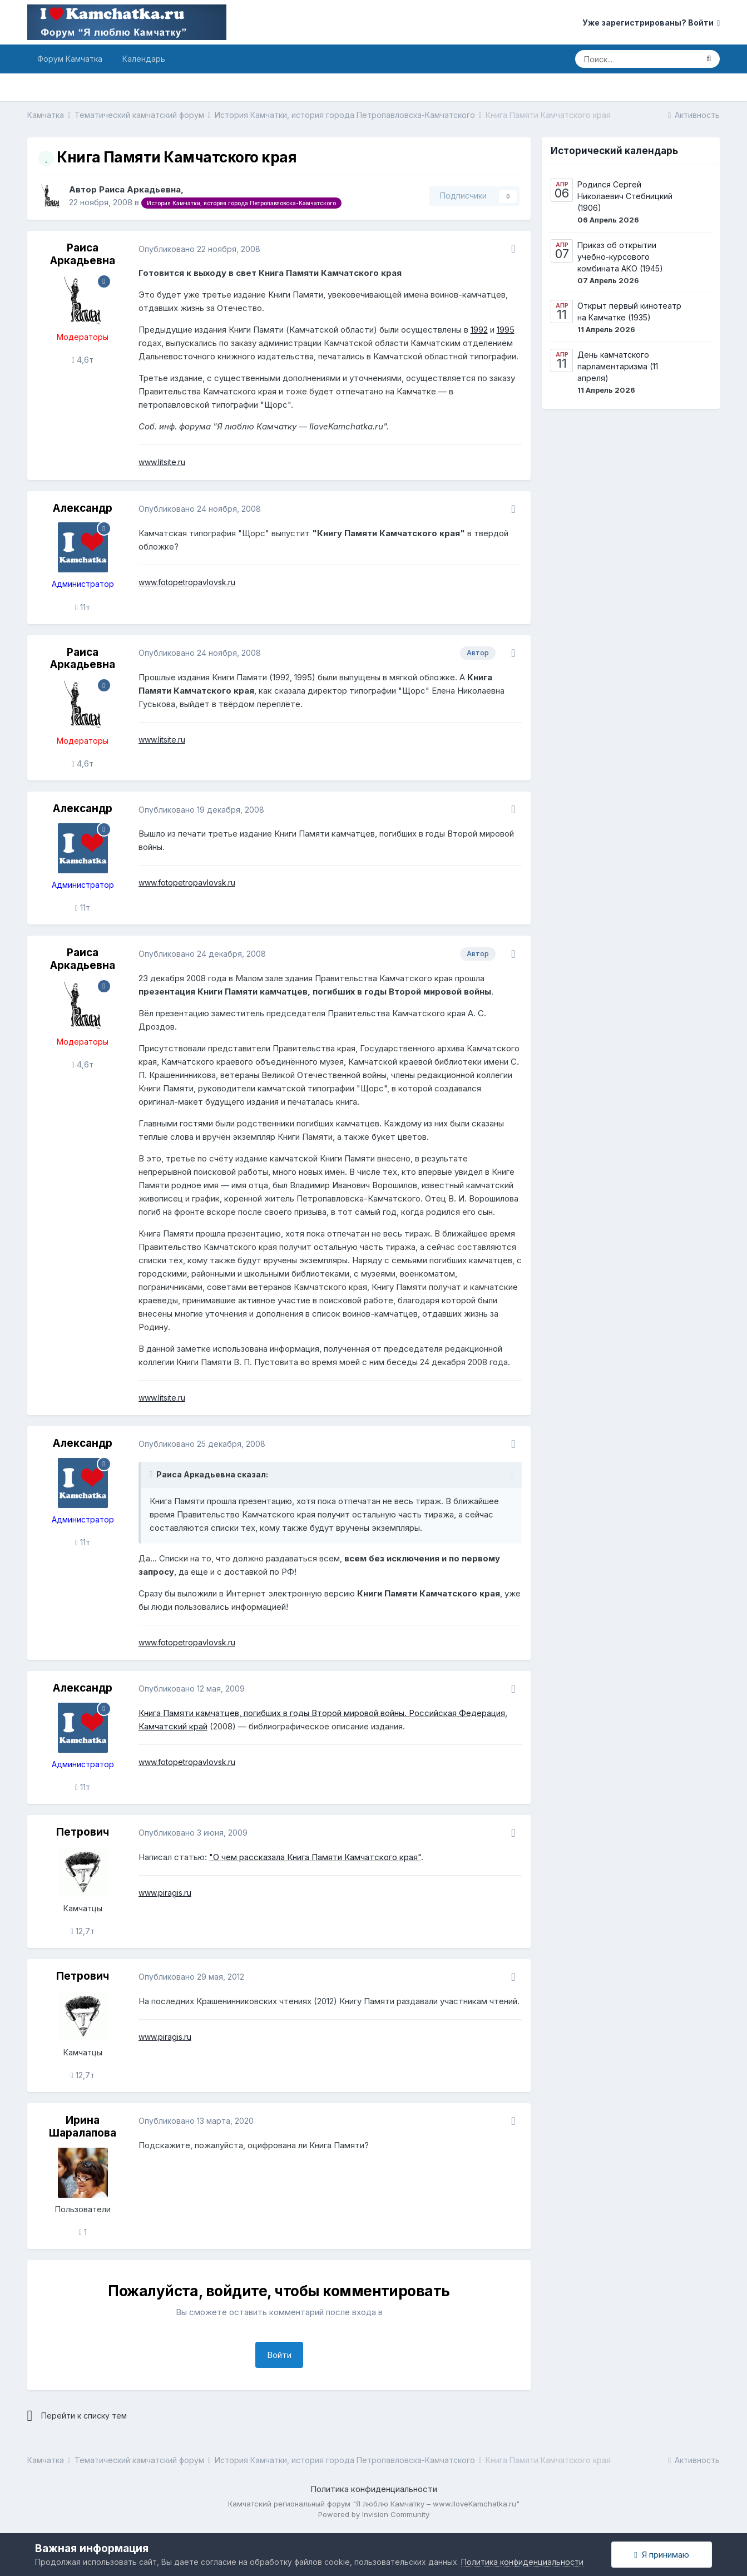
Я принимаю (661, 2554)
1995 (506, 329)
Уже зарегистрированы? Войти (651, 22)
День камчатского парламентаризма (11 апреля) (617, 366)
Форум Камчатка (69, 58)
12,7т (83, 1931)
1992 (479, 329)
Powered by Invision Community (373, 2514)
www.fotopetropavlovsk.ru (186, 582)
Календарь (143, 58)
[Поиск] (636, 59)
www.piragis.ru (164, 1892)
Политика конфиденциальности (373, 2489)
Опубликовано (199, 249)
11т (82, 607)
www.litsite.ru (161, 462)
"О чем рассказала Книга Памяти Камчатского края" (315, 1857)
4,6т (82, 359)
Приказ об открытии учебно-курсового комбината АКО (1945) (620, 256)
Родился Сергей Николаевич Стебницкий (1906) (624, 196)
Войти (279, 2355)
